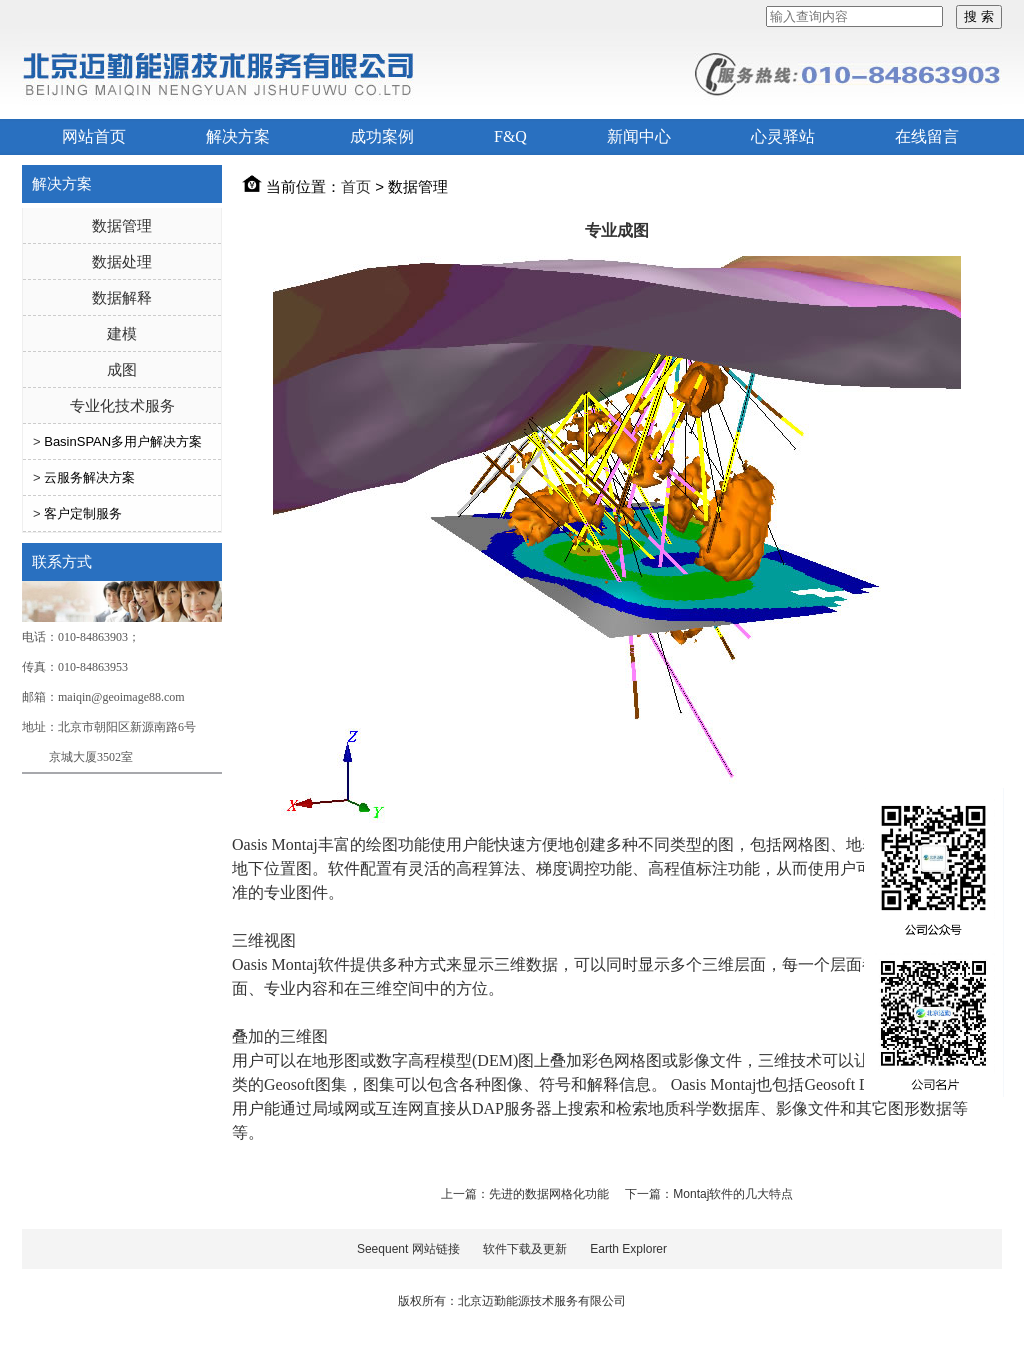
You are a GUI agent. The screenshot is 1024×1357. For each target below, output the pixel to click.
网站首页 (94, 136)
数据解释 (122, 297)
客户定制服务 (83, 513)
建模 (122, 333)
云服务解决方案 (89, 477)
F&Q (510, 136)
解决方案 (238, 136)
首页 (356, 186)
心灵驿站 (783, 136)
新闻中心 (639, 136)
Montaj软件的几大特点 (733, 1194)
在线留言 (927, 136)
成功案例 (382, 136)
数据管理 (122, 225)
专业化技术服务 (122, 405)
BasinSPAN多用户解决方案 (123, 441)
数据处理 (122, 261)
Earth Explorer (628, 1249)
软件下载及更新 (525, 1249)
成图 (122, 369)
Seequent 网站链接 (408, 1249)
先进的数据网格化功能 (550, 1194)
